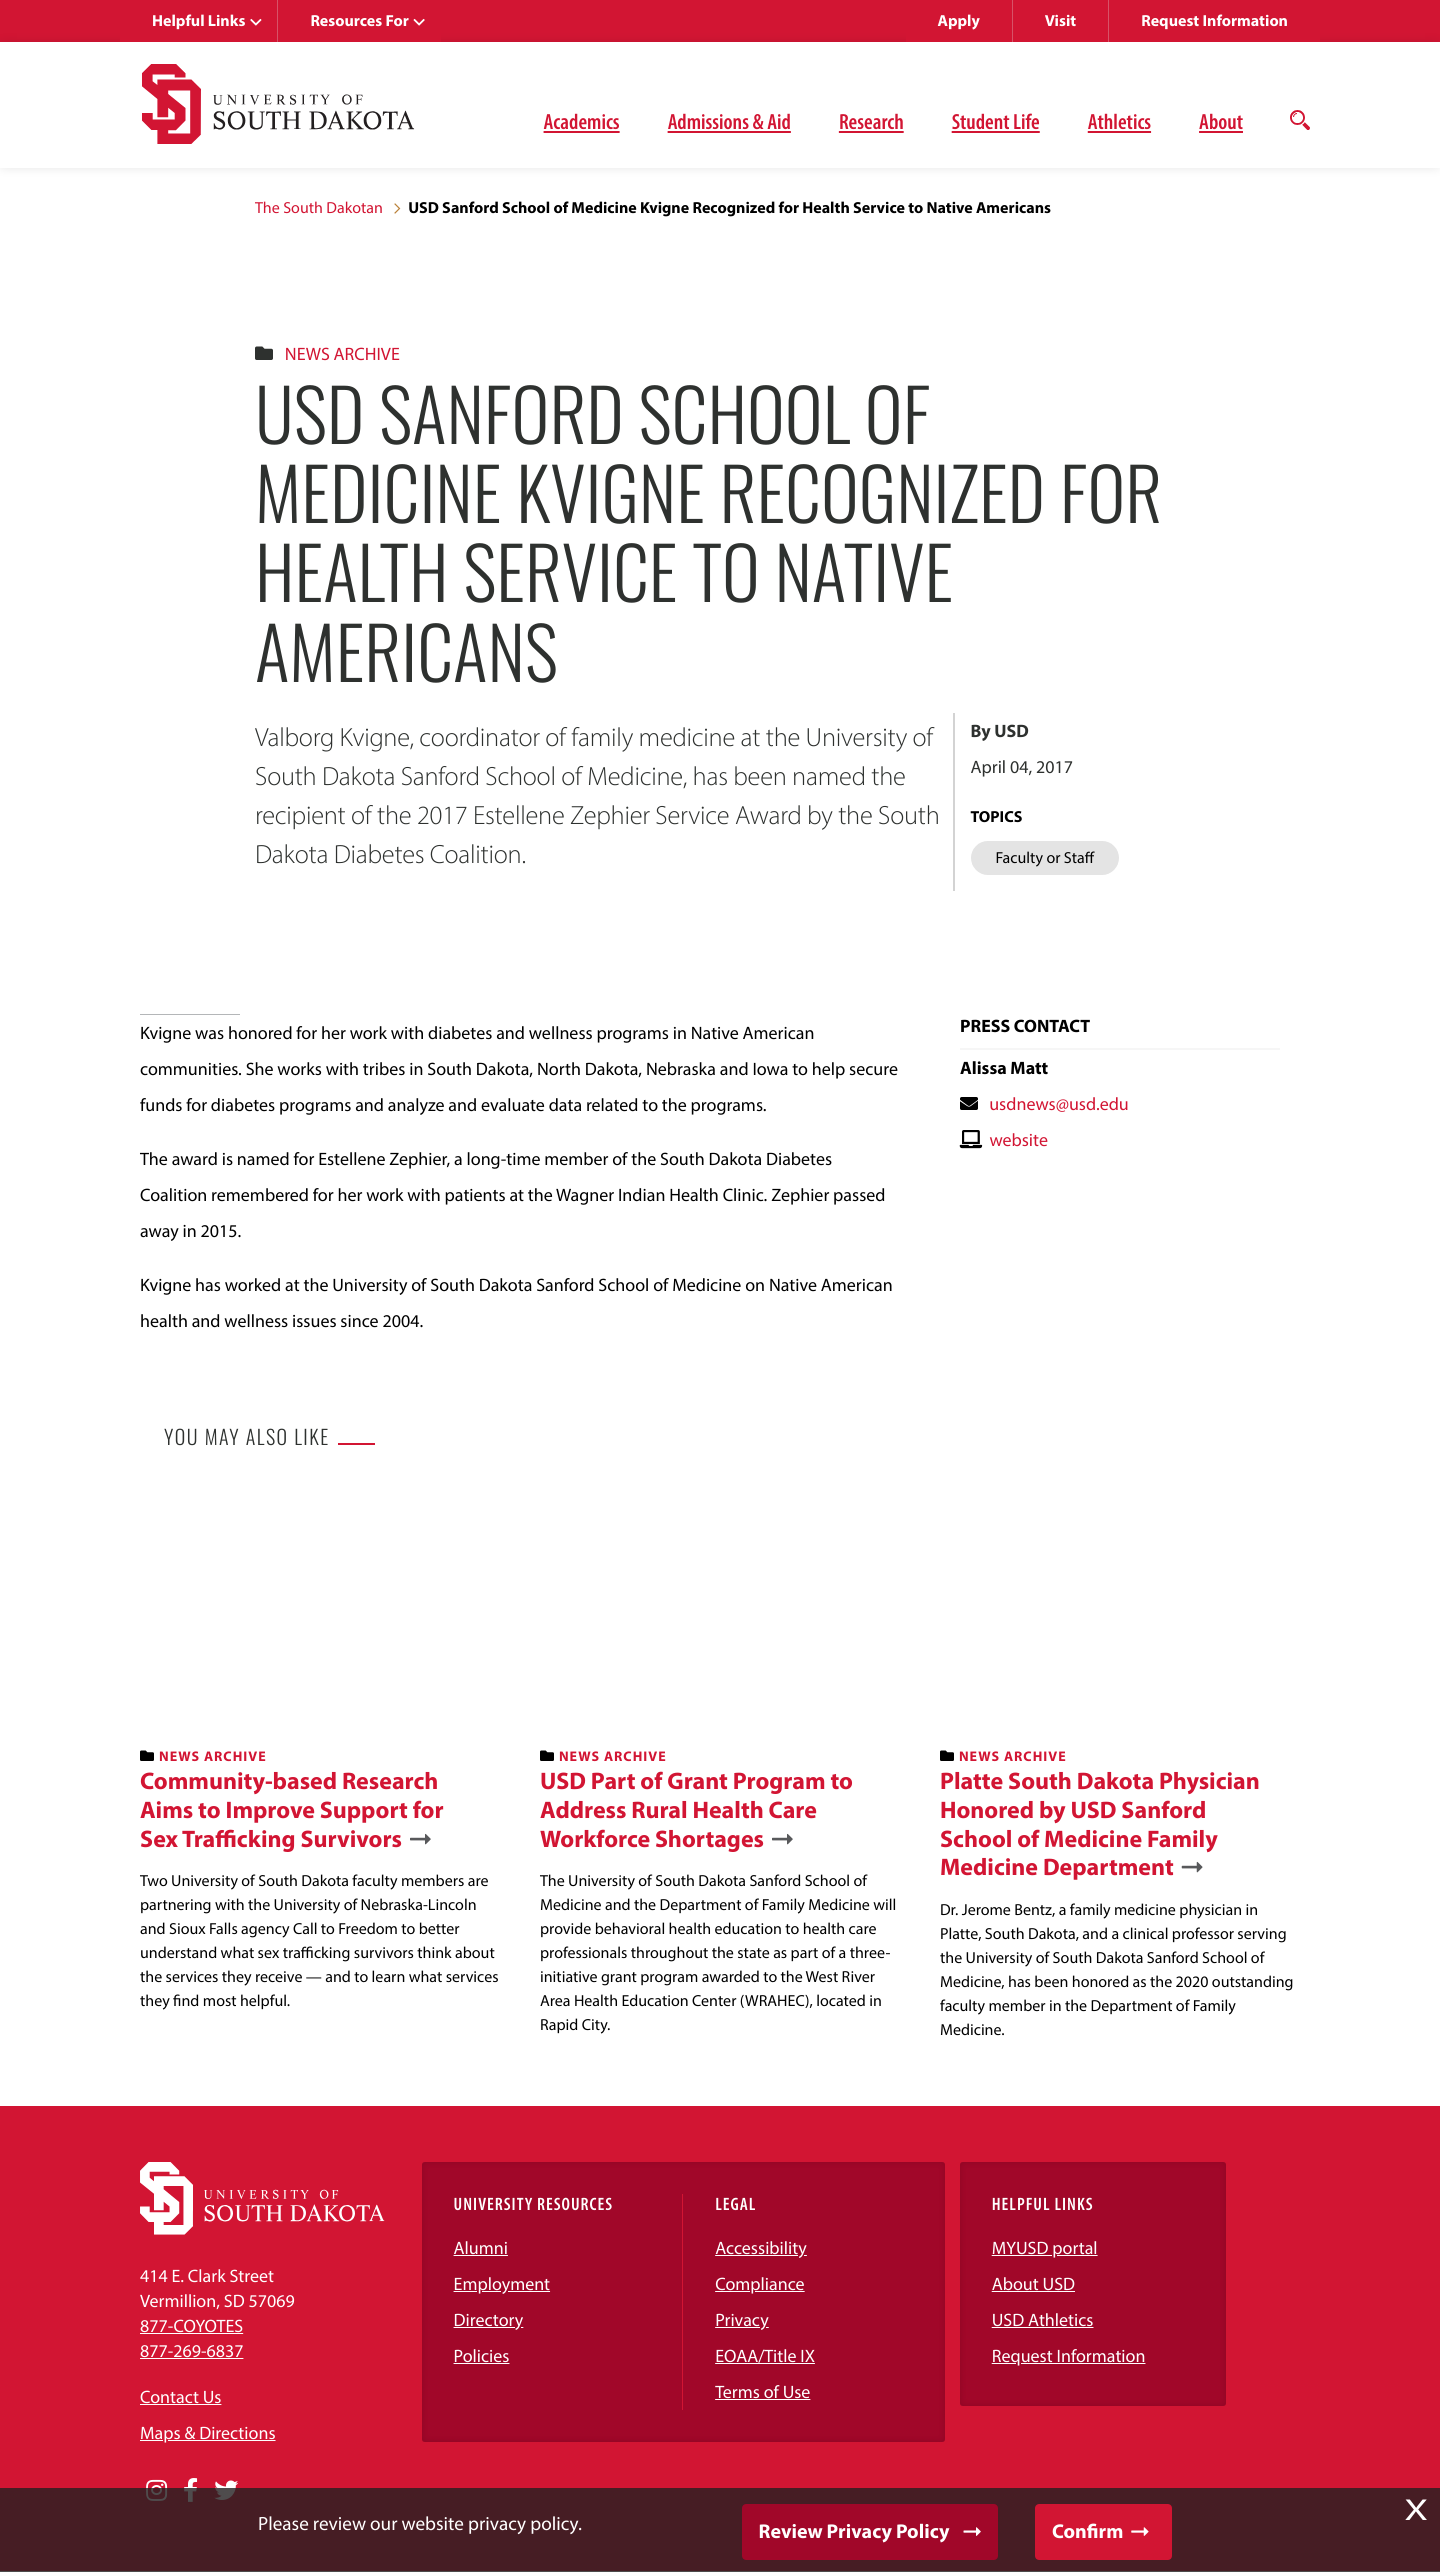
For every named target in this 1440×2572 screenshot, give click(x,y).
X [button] (1416, 2510)
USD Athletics (1043, 2319)
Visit (1060, 21)
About (1221, 121)
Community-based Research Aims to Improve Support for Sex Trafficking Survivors (292, 1810)
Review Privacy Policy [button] (854, 2531)
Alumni (481, 2247)
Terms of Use (762, 2391)
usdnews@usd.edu (1059, 1103)
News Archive (342, 353)
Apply (959, 21)
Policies (482, 2355)
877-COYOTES (191, 2325)
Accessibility (761, 2247)
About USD (1033, 2283)
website (1018, 1139)
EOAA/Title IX (765, 2355)
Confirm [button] (1087, 2531)
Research (871, 121)
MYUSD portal (1045, 2247)
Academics (582, 121)
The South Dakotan (319, 208)
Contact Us (180, 2396)
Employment (502, 2283)
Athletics (1119, 121)
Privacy (742, 2319)
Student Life (996, 121)
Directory (489, 2319)
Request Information (1214, 21)
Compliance (759, 2283)
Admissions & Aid (729, 121)
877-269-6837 (191, 2350)
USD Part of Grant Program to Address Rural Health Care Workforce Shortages (696, 1810)
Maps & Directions (208, 2432)
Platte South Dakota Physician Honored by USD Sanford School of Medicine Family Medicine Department (1100, 1824)
